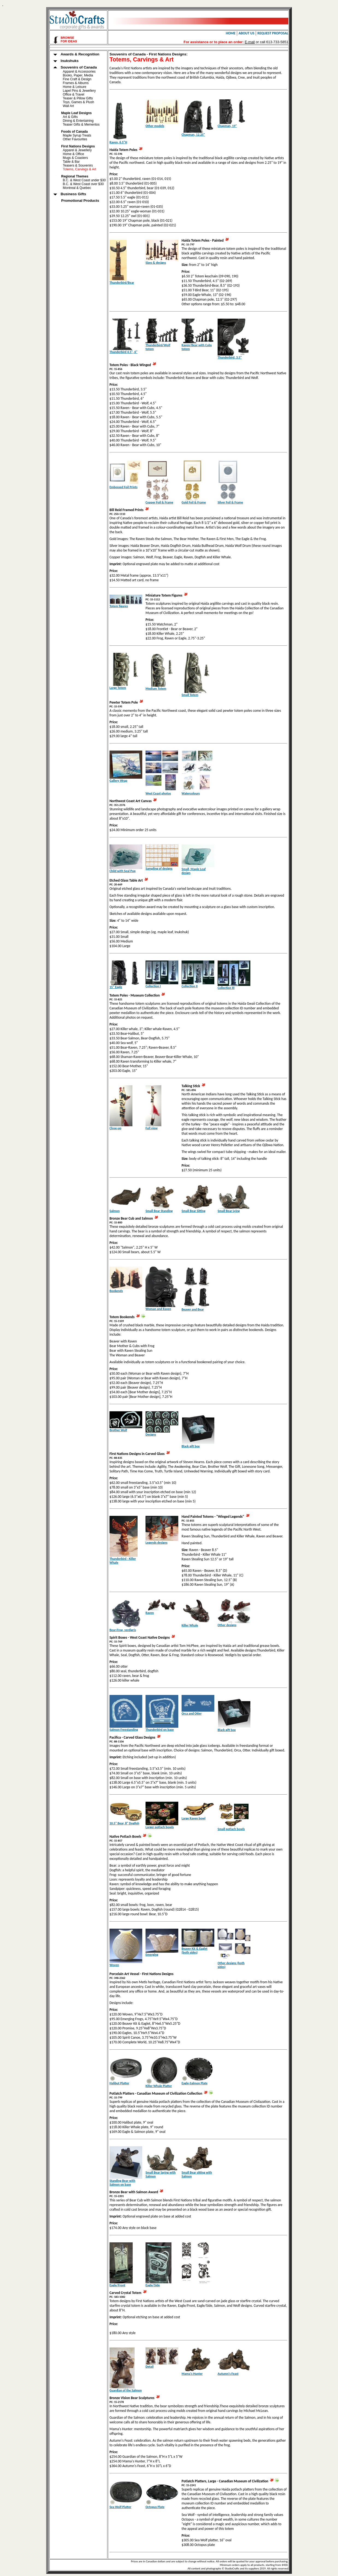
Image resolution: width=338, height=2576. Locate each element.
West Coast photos (158, 793)
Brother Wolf (118, 1430)
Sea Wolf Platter (120, 2507)
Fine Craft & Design (77, 79)
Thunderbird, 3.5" (230, 357)
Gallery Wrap (118, 780)
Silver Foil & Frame (230, 502)
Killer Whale (190, 1625)
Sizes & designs (156, 263)
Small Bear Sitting (193, 1211)
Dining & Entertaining (78, 121)
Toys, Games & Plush (78, 102)
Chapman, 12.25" (193, 135)
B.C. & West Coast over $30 (83, 184)
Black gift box (191, 1446)
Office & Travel (73, 94)
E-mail (250, 42)
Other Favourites (75, 139)
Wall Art (68, 106)
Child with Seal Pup (122, 871)
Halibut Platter (119, 2083)
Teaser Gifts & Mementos (81, 124)
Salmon (114, 1211)
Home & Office (73, 154)
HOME (231, 33)
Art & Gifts (70, 117)
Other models (155, 126)
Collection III (226, 988)
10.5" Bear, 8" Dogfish (124, 1823)
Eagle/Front (117, 2285)
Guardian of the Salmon (125, 2390)
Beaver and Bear (193, 1309)
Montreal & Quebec (77, 188)
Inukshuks (64, 61)
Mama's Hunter (192, 2374)
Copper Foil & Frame (159, 502)
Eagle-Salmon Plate (194, 2083)
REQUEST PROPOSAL (272, 33)
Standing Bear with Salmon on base (122, 2182)
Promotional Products (74, 200)
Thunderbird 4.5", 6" (123, 352)
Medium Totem (156, 688)
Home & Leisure (74, 87)
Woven (114, 1965)
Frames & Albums (76, 83)
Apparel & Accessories (79, 71)
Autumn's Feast (228, 2374)
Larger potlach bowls (160, 1827)
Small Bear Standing (159, 1211)
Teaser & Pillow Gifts (78, 98)
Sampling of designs (159, 868)
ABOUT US (246, 33)
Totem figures (118, 606)
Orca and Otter (191, 1713)
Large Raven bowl (193, 1818)
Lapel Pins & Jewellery (79, 91)
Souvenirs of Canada (73, 67)
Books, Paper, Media (78, 75)
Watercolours (191, 793)
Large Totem (117, 688)
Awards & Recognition (74, 54)
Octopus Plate (155, 2507)
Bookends (116, 1291)
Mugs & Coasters (75, 158)
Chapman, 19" (227, 126)
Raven (150, 1613)
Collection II (190, 986)
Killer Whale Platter (159, 2086)
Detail (149, 2367)
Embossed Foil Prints (123, 487)
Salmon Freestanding (123, 1730)
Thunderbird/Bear (121, 282)
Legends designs (156, 1543)
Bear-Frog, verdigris (122, 1630)
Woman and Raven (158, 1309)
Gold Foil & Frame (194, 502)
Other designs (227, 1625)
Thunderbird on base (160, 1730)
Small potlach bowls (231, 1829)
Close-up (115, 1128)
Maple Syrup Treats (77, 135)
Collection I (153, 986)
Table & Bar (71, 162)
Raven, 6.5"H (118, 142)
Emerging (152, 1955)
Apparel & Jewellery (77, 150)
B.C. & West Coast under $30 (84, 180)
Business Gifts (68, 194)
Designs (151, 1434)
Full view (152, 1128)
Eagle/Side (153, 2285)
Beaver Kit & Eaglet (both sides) (194, 1950)
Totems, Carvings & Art (79, 169)
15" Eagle (115, 987)
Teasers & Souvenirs (78, 165)
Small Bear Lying (229, 1211)
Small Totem (190, 695)
